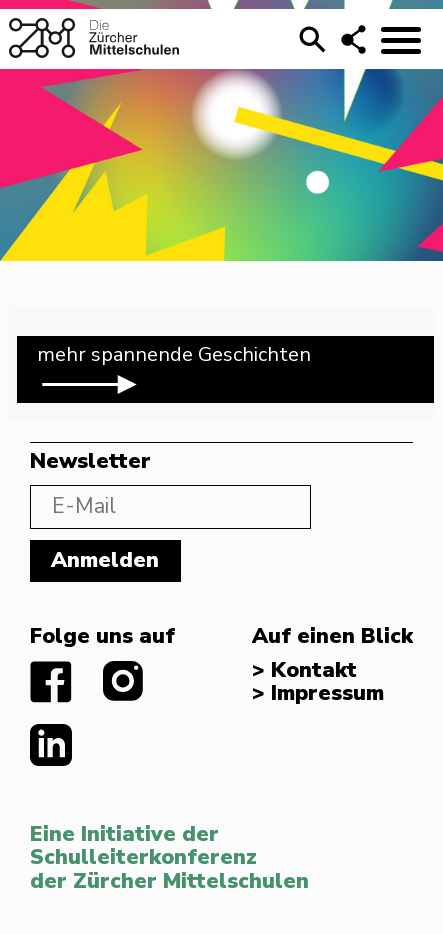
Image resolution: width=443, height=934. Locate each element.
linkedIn (51, 745)
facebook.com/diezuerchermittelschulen (51, 682)
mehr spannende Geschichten (174, 370)
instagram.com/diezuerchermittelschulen (124, 682)
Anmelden (105, 560)
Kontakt (314, 670)
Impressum (327, 693)
